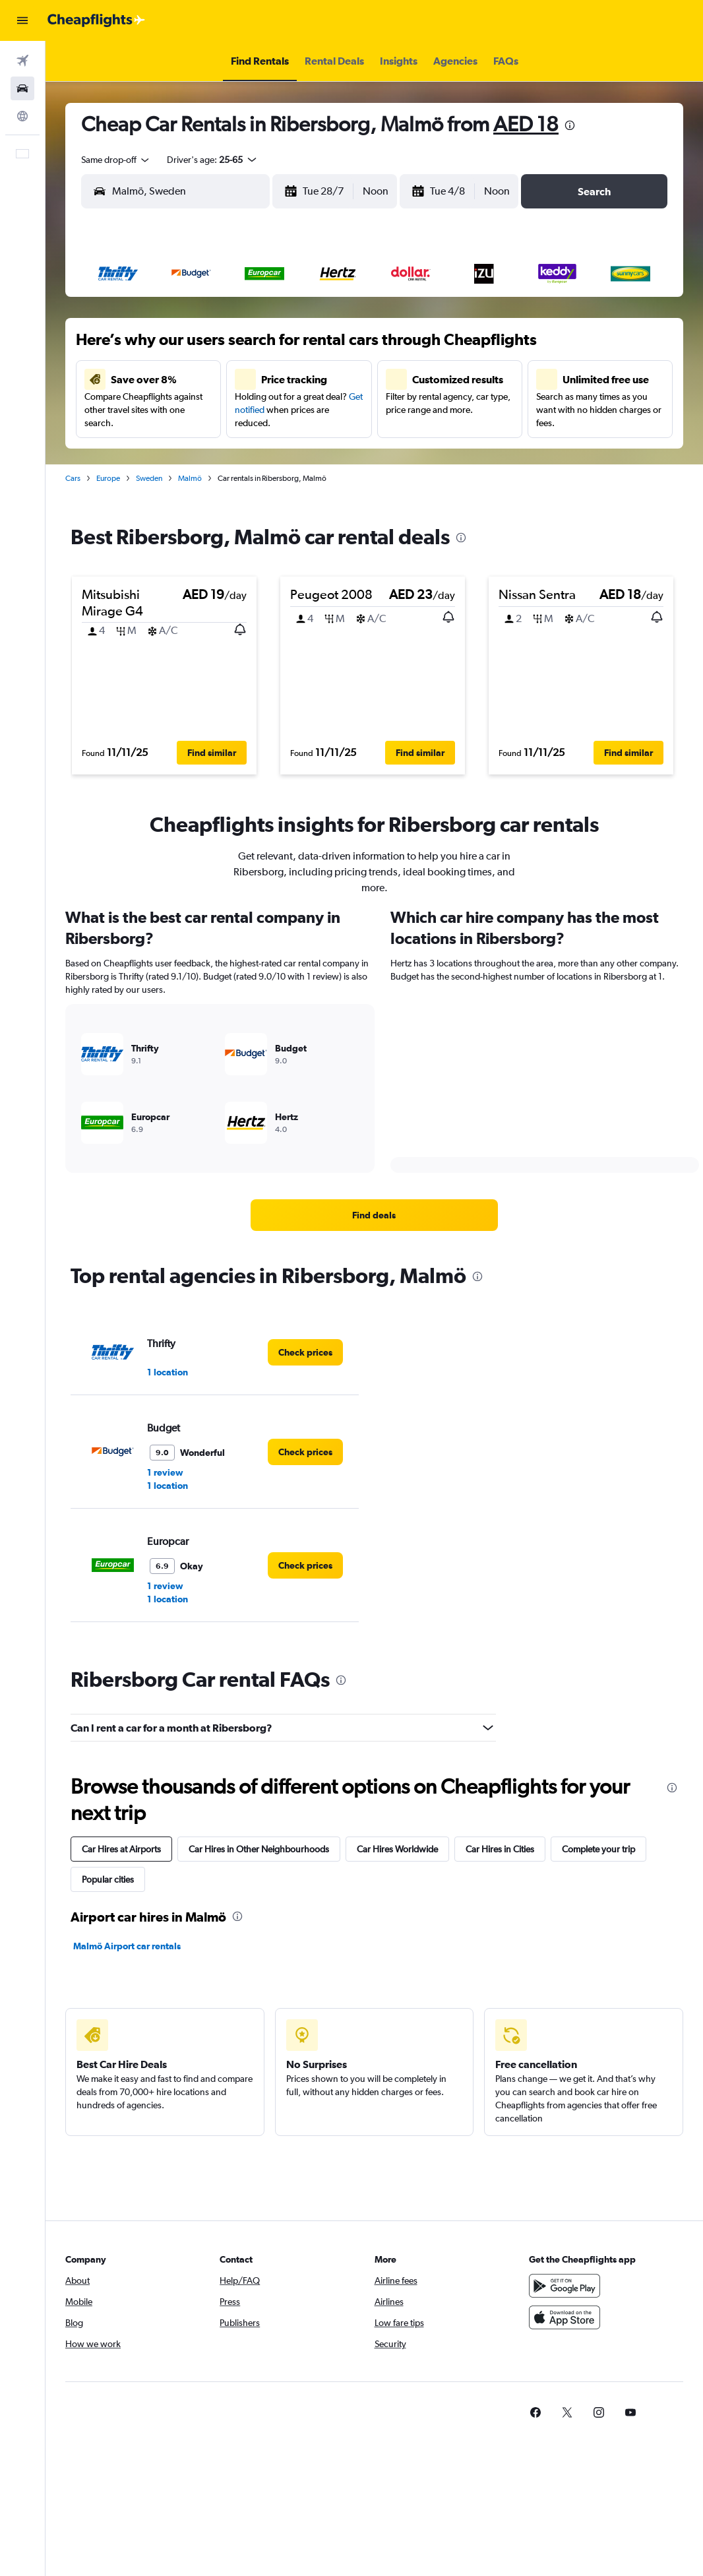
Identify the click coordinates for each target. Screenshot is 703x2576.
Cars (72, 478)
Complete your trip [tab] (598, 1849)
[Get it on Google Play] (564, 2286)
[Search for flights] (22, 60)
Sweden (149, 478)
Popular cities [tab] (108, 1879)
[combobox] (116, 159)
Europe (108, 478)
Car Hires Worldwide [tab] (397, 1849)
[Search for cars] (22, 88)
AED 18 (526, 123)
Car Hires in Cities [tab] (500, 1849)
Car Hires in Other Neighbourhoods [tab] (259, 1849)
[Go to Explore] (22, 116)
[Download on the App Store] (564, 2317)
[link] (374, 1215)
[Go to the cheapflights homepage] (96, 20)
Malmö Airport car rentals (127, 1946)
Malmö (190, 478)
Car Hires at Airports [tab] (121, 1849)
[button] (22, 20)
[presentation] (570, 125)
